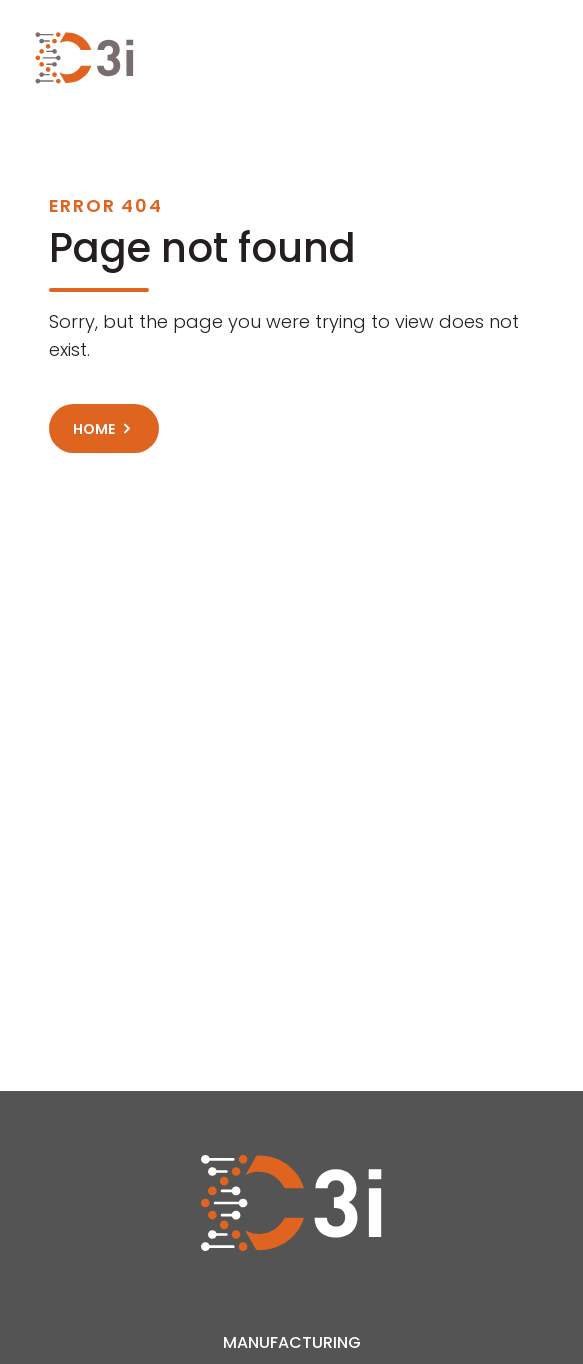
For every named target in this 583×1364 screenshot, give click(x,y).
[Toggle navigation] (537, 58)
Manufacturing (292, 1342)
